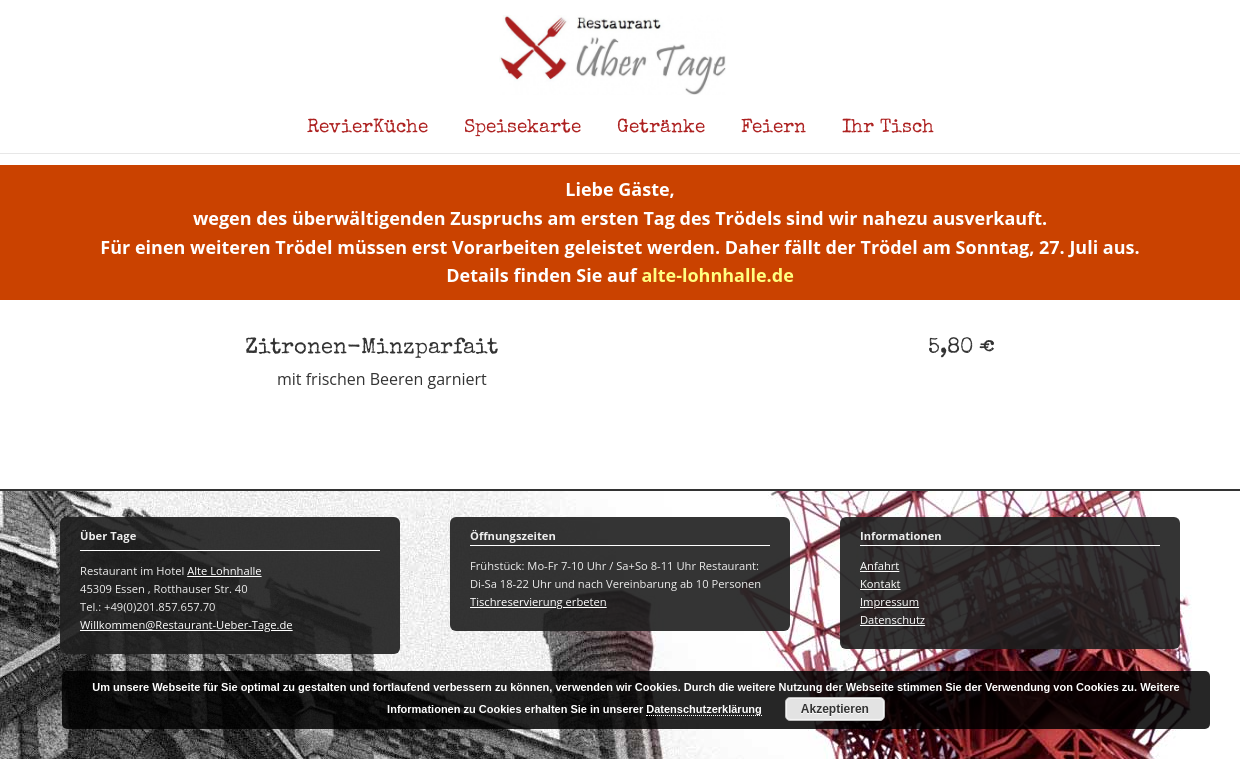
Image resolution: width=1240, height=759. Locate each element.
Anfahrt (879, 565)
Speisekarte (522, 128)
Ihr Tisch (888, 128)
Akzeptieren (835, 709)
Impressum (889, 601)
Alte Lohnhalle (224, 570)
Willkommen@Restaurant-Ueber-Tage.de (186, 624)
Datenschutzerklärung (704, 709)
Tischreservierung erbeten (538, 601)
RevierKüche (367, 128)
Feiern (773, 128)
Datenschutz (892, 619)
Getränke (661, 128)
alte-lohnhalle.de (717, 275)
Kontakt (880, 583)
